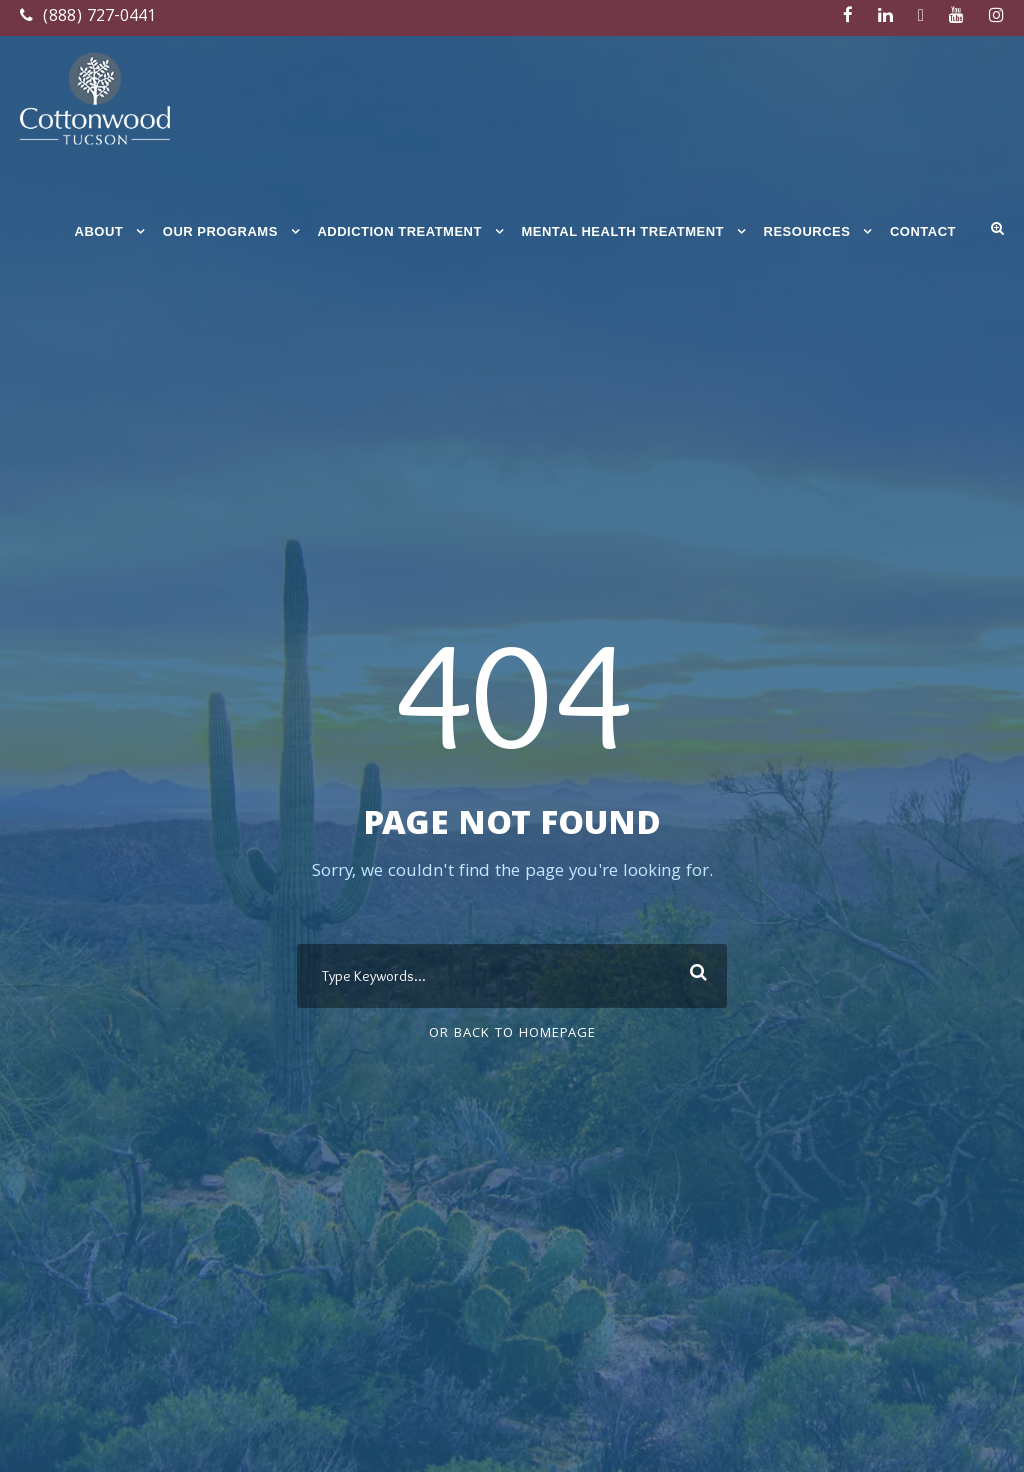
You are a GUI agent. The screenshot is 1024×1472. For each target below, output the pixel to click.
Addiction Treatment (399, 231)
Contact (923, 231)
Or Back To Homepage (512, 1034)
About (99, 231)
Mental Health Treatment (622, 231)
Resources (807, 231)
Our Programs (220, 231)
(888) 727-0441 (88, 17)
